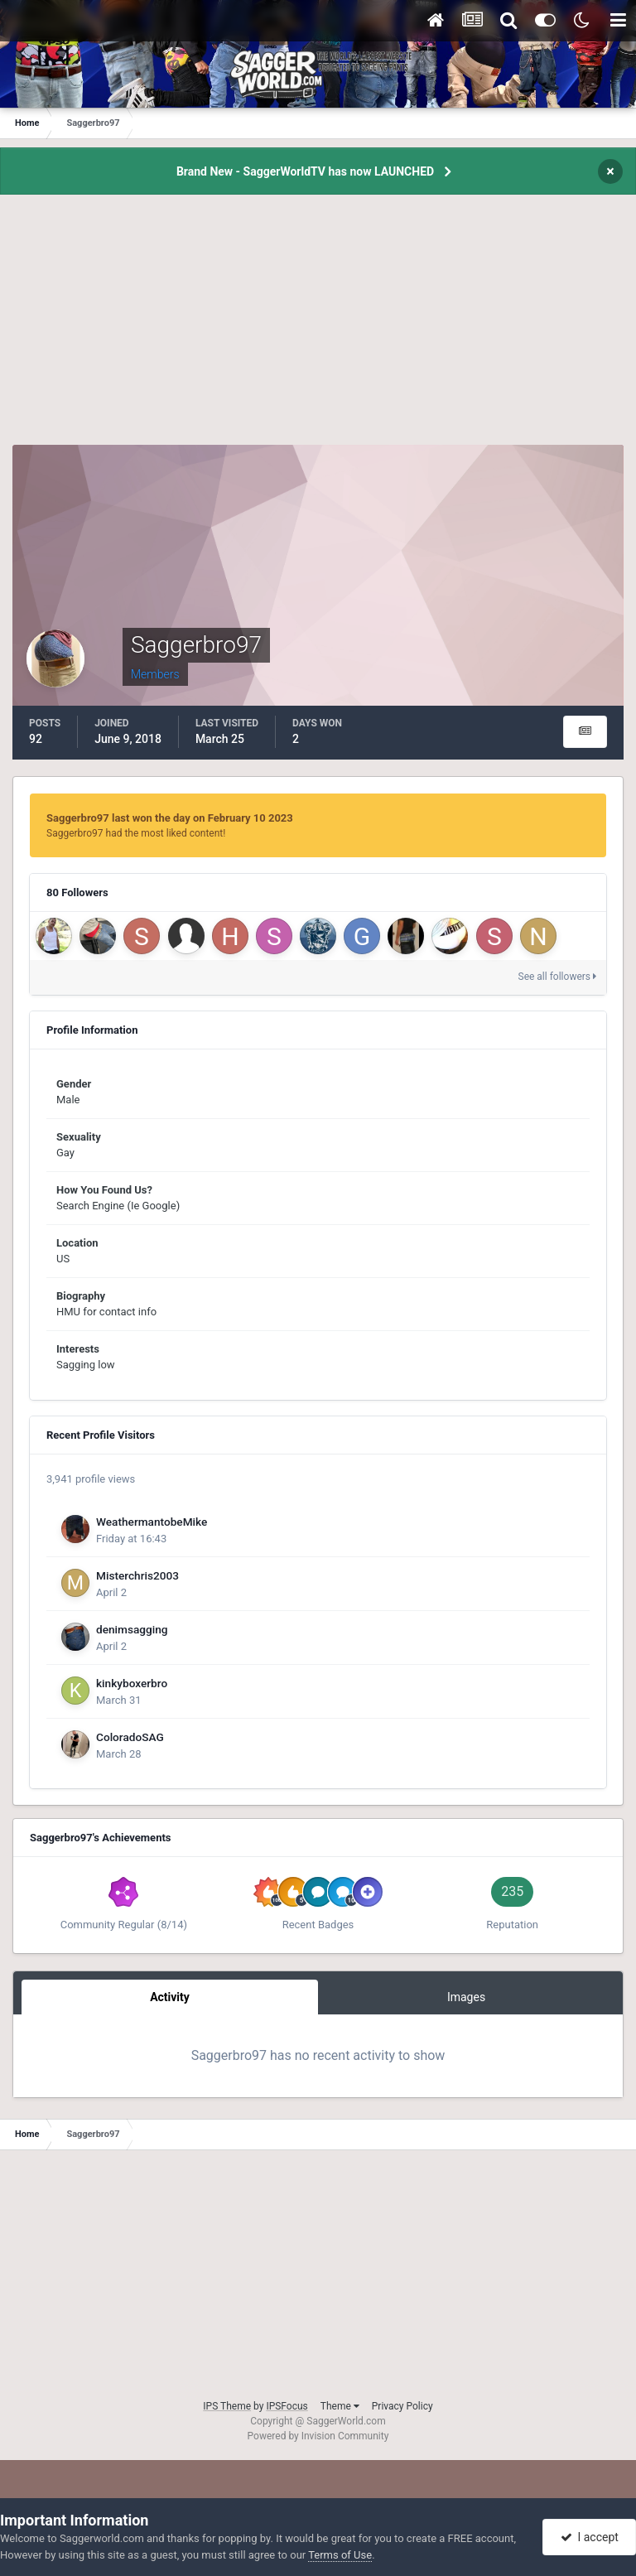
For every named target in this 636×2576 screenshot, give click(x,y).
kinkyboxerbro (131, 1683)
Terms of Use (340, 2555)
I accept (590, 2537)
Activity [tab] (170, 1997)
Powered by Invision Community (318, 2436)
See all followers (557, 976)
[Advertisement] (318, 329)
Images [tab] (466, 1997)
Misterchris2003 (137, 1575)
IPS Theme (227, 2406)
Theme (339, 2406)
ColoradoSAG (130, 1737)
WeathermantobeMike (151, 1521)
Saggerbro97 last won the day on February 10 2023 (169, 818)
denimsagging (132, 1629)
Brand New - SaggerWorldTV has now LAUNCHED (305, 171)
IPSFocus (286, 2406)
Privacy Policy (402, 2406)
